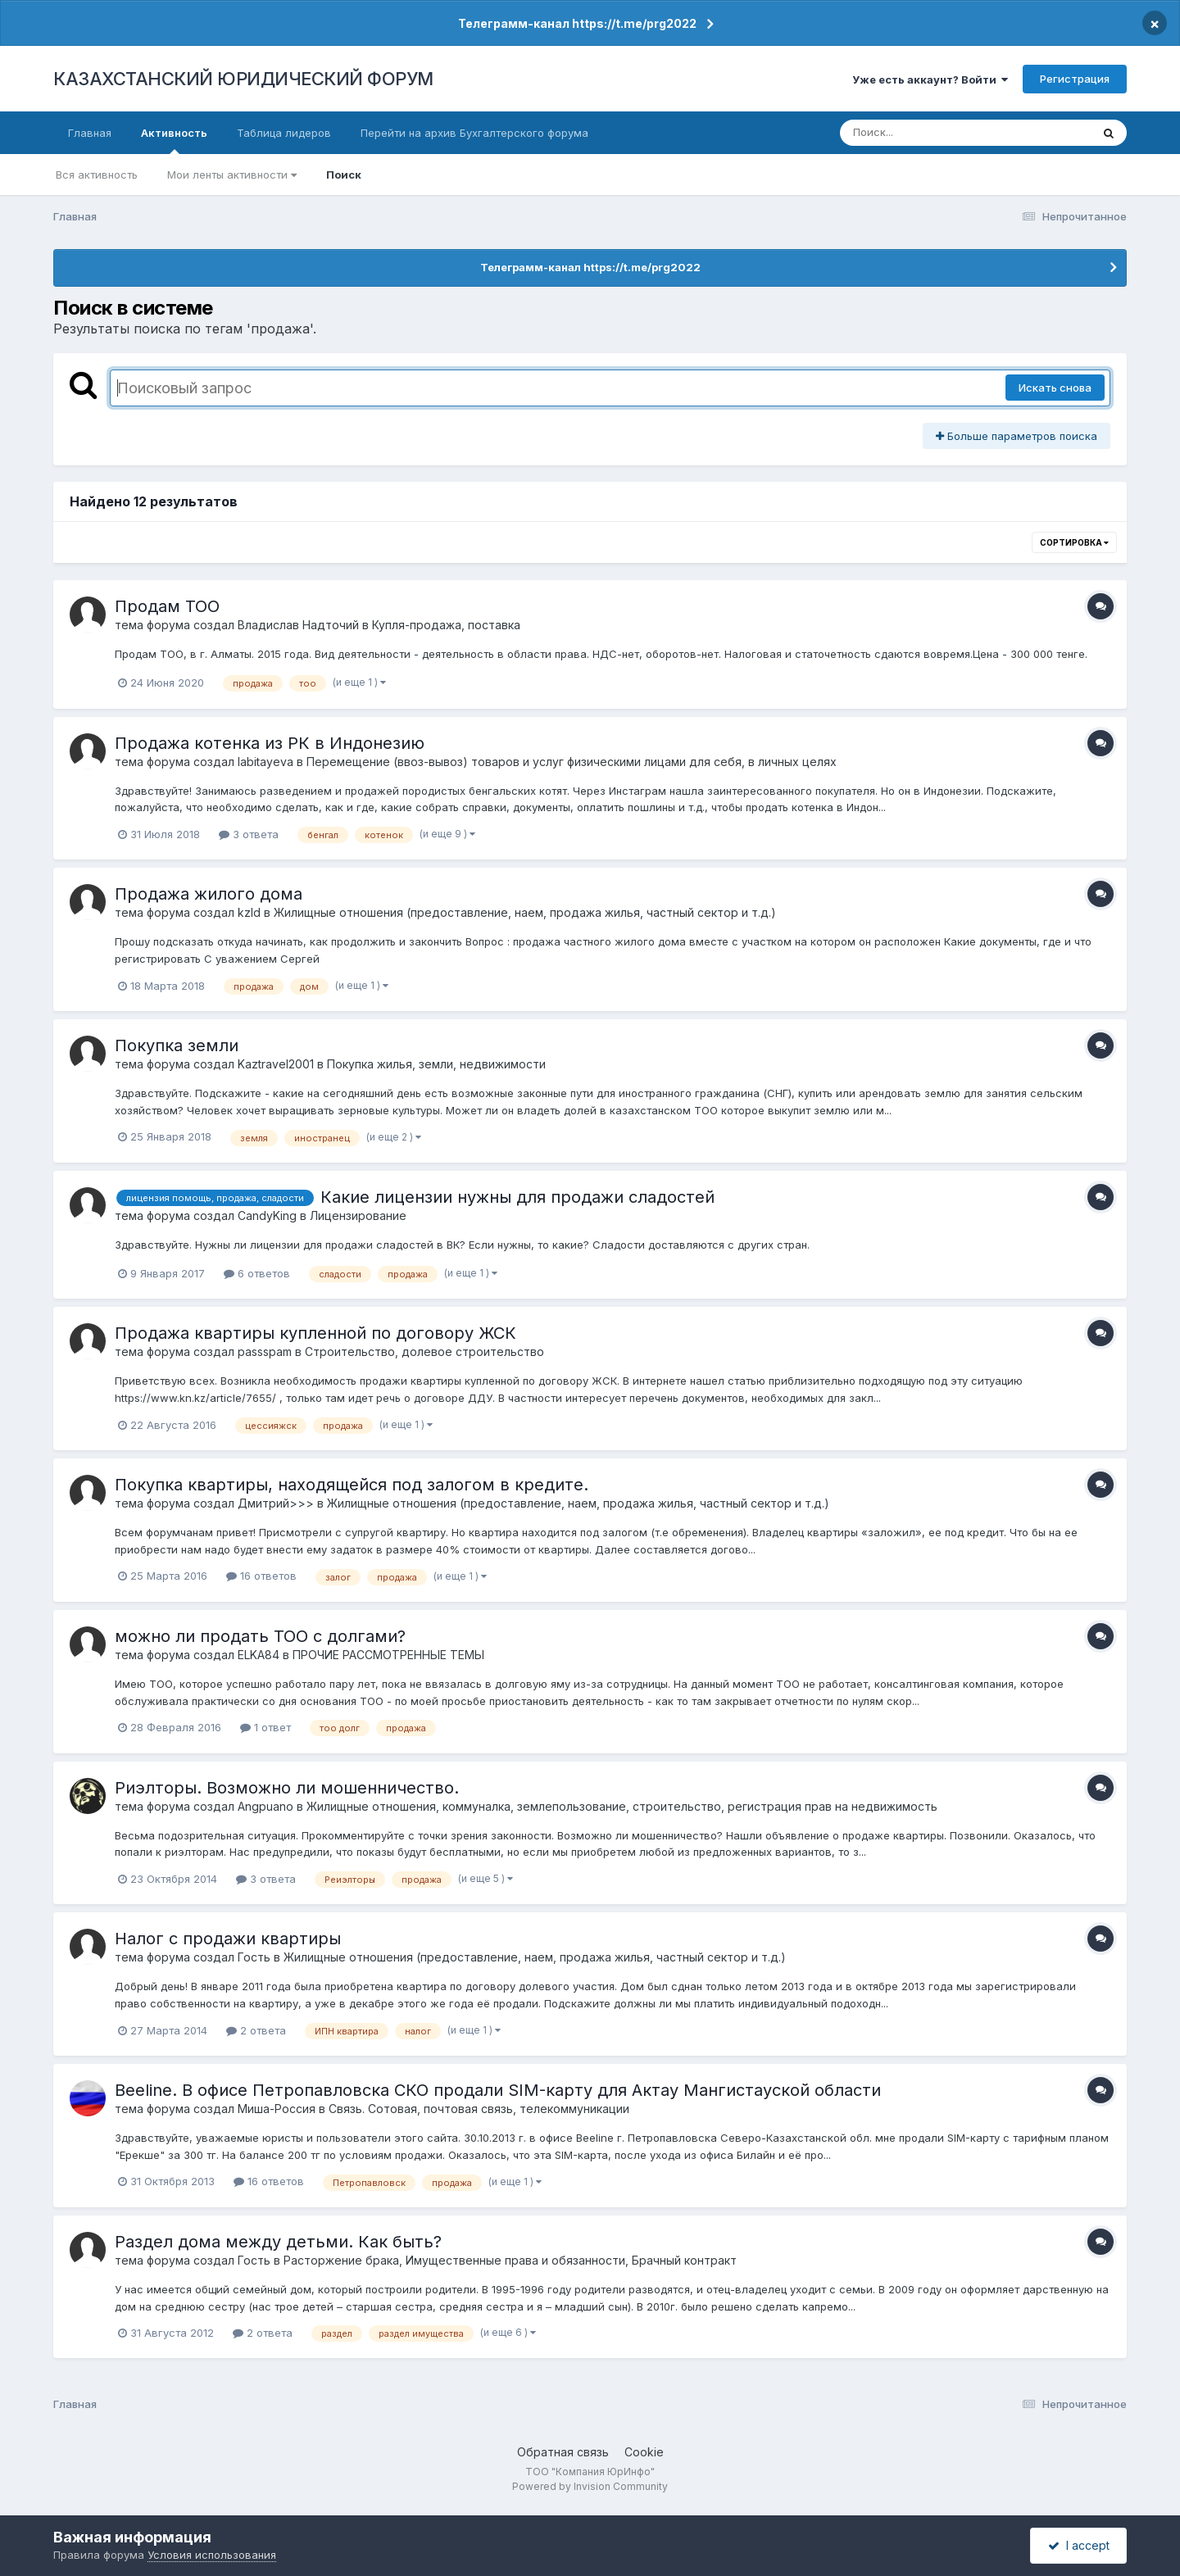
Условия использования (212, 2554)
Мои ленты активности (232, 174)
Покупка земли (176, 1045)
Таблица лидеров (284, 132)
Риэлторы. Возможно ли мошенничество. (287, 1788)
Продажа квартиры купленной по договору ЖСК (315, 1333)
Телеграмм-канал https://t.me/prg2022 (577, 23)
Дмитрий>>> (276, 1503)
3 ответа (249, 834)
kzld (249, 912)
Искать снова (1055, 387)
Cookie (644, 2452)
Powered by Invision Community (590, 2486)
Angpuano (265, 1806)
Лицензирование (358, 1215)
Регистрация (1075, 78)
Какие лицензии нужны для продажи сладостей (517, 1197)
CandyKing (267, 1215)
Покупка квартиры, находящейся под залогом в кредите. (351, 1484)
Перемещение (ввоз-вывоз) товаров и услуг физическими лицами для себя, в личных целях (571, 762)
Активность (174, 140)
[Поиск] (934, 133)
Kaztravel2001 (276, 1064)
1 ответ (265, 1727)
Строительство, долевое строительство (424, 1351)
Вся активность (97, 174)
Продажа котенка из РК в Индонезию (269, 743)
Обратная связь (563, 2452)
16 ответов (261, 1575)
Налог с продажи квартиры (228, 1938)
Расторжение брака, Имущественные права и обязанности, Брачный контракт (510, 2260)
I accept (1079, 2545)
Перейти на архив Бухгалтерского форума (474, 132)
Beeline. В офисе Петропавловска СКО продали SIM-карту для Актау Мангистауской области (498, 2090)
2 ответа (256, 2030)
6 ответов (257, 1273)
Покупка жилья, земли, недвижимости (436, 1064)
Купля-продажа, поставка (446, 625)
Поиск (343, 174)
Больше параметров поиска (1016, 435)
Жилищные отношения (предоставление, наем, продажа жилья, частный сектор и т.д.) (525, 912)
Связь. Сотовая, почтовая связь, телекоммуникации (479, 2109)
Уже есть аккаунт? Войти (930, 79)
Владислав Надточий (298, 625)
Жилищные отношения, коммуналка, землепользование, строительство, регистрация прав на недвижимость (621, 1806)
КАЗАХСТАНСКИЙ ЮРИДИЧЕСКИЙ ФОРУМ (243, 78)
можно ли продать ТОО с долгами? (260, 1636)
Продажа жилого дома (208, 894)
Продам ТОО (167, 606)
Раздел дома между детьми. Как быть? (278, 2242)
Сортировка (1074, 542)
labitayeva (265, 762)
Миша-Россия (276, 2109)
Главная (89, 132)
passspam (265, 1351)
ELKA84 (258, 1655)
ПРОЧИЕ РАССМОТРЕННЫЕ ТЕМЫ (388, 1655)
